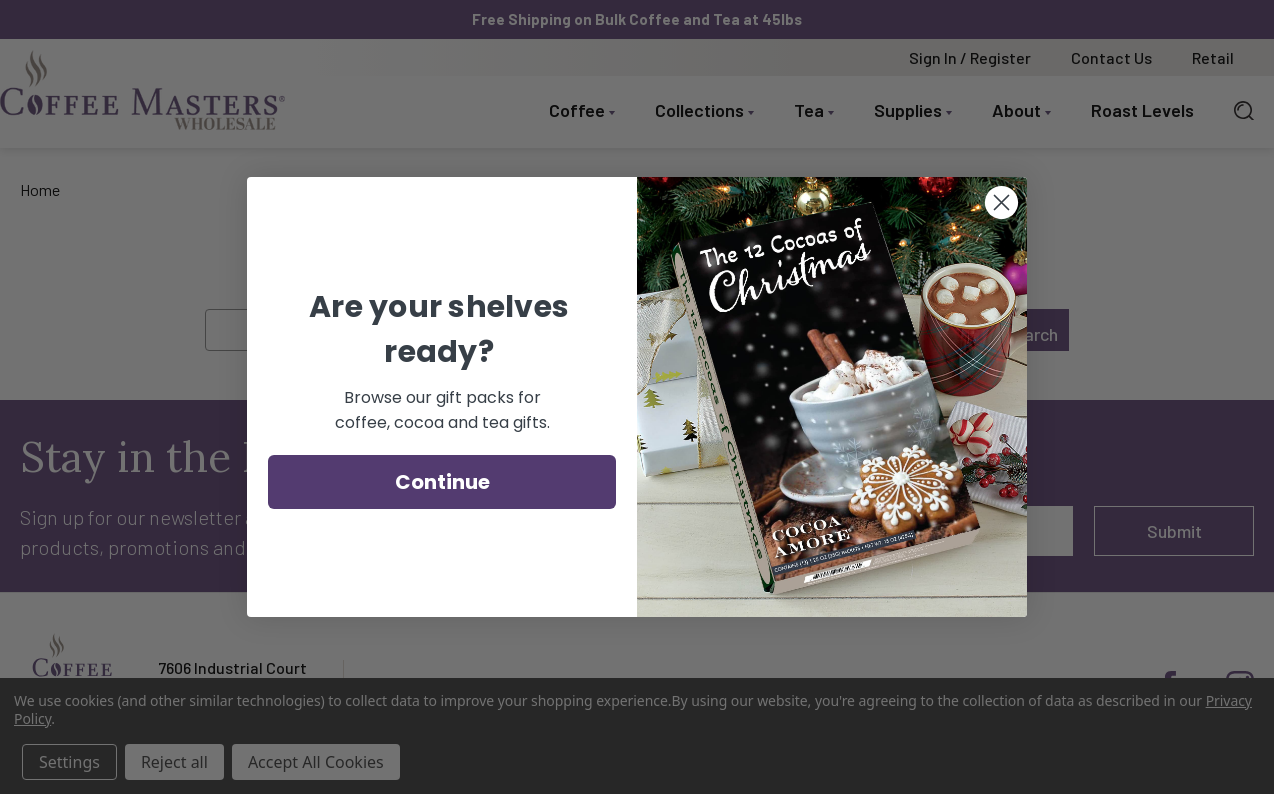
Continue (442, 482)
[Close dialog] (1001, 202)
